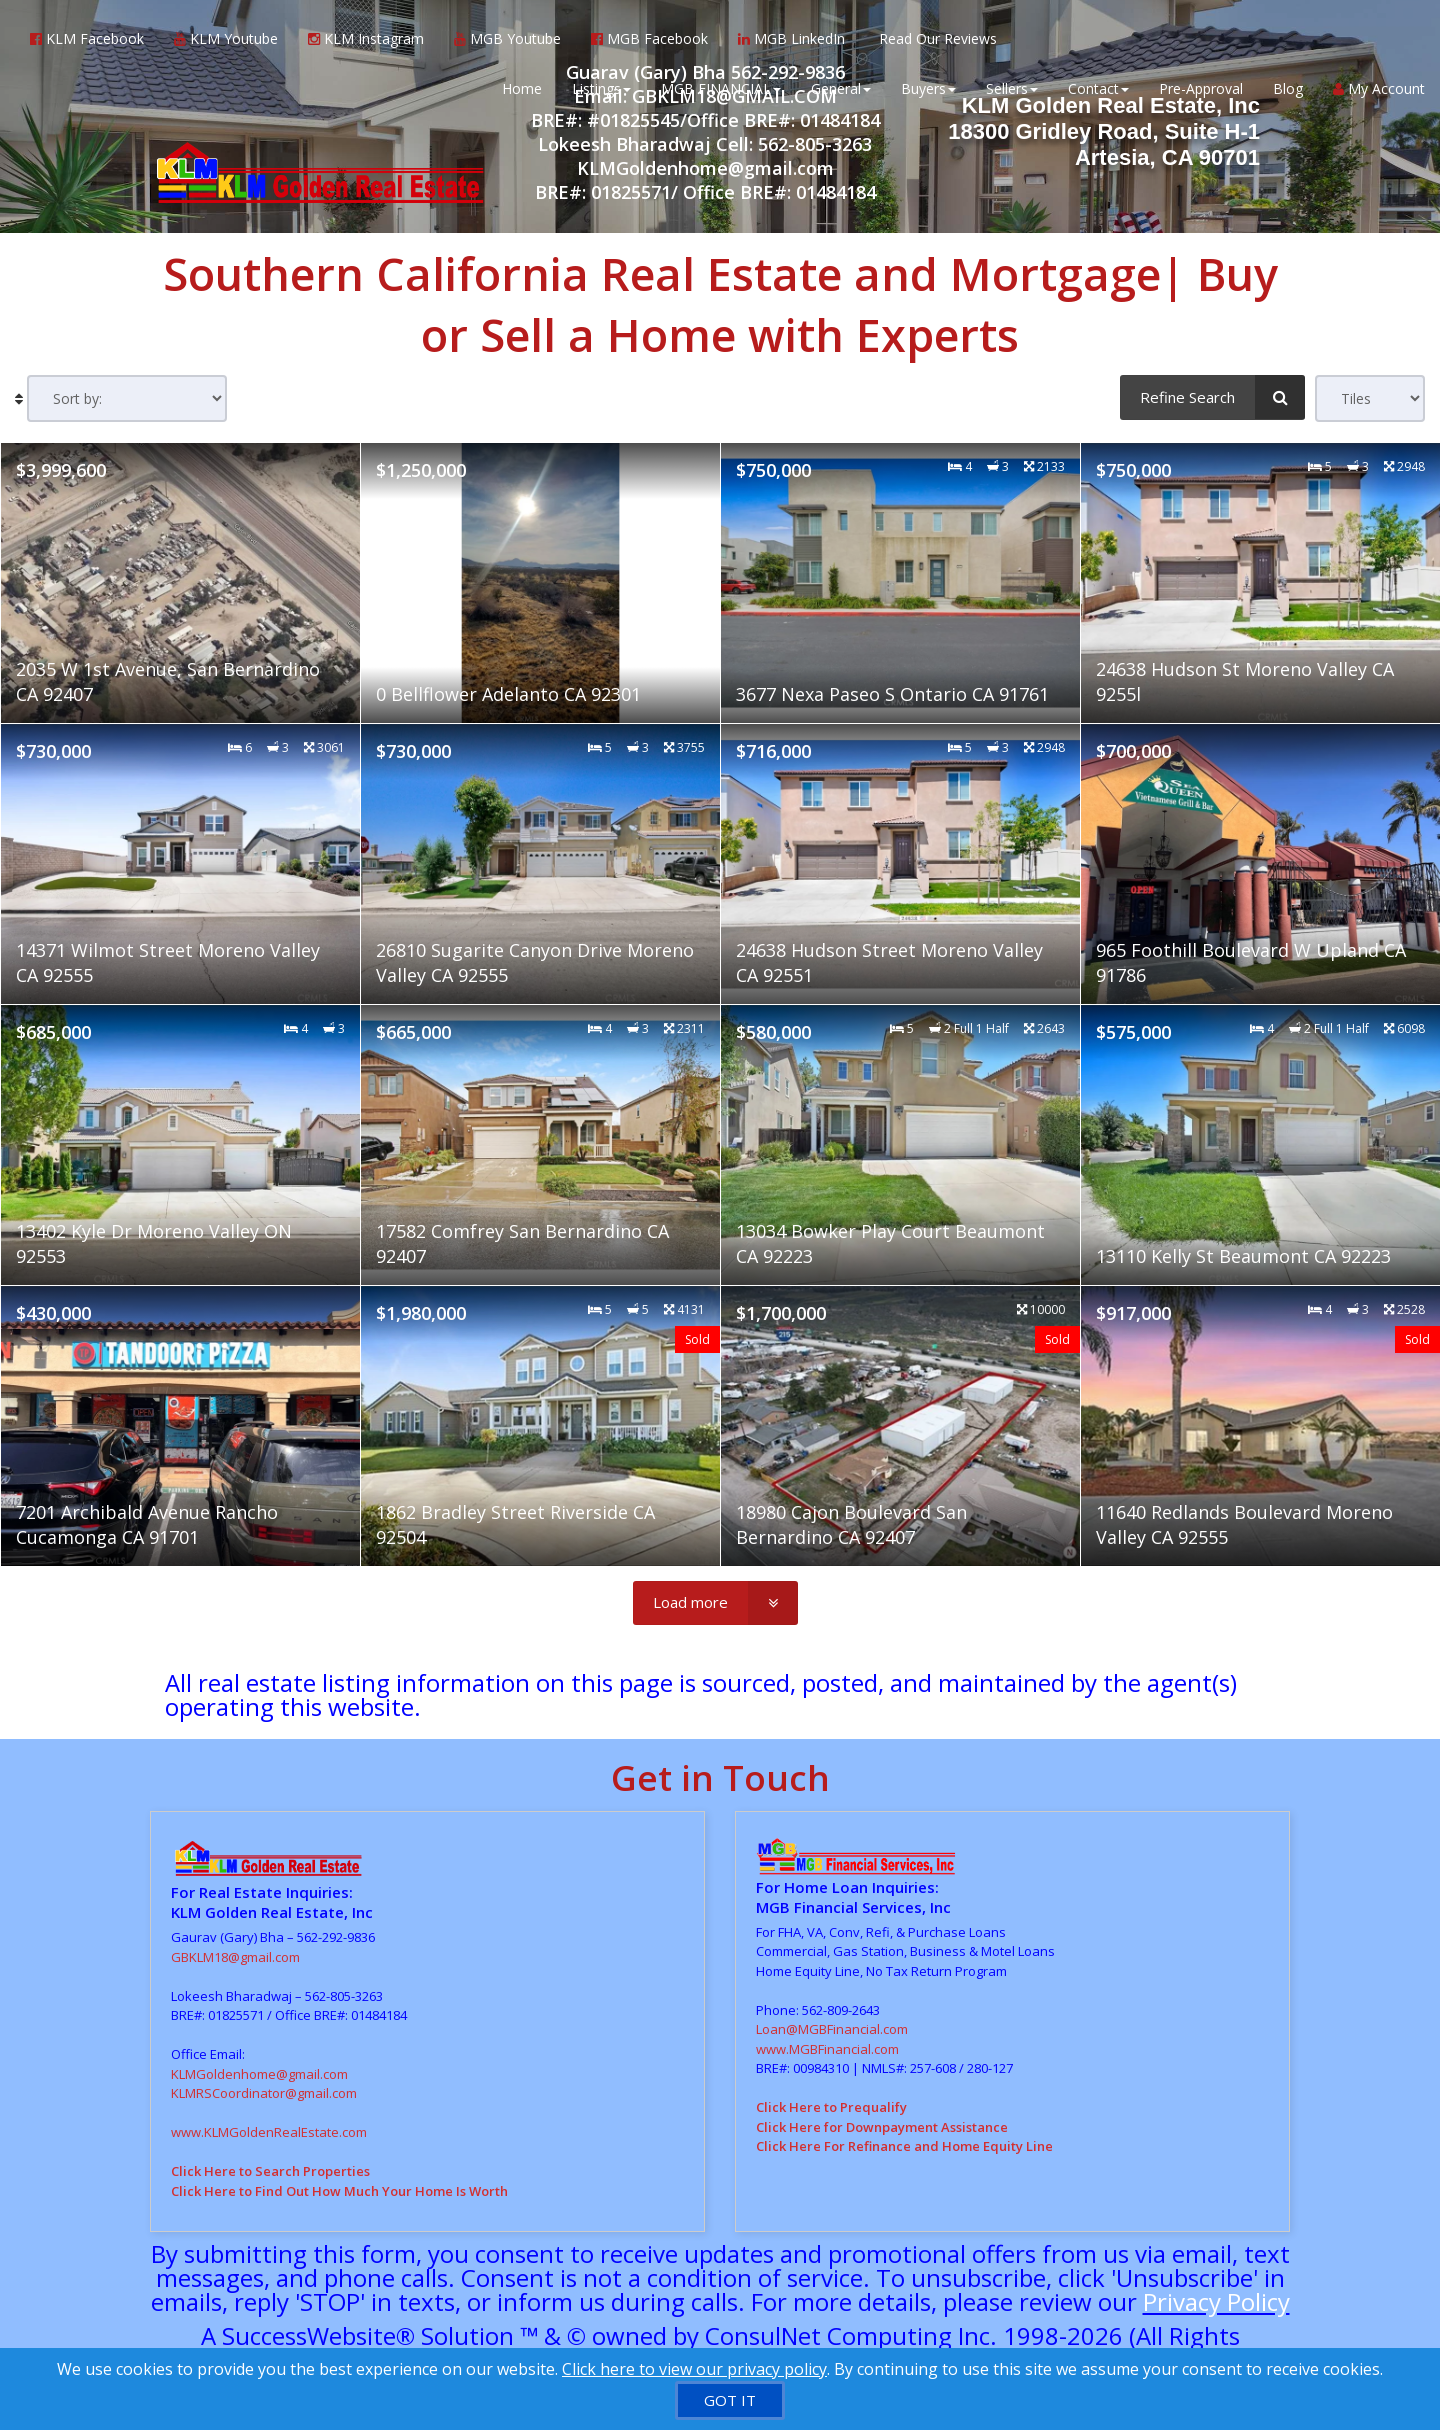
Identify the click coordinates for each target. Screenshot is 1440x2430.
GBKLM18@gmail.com (235, 1957)
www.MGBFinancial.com (827, 2049)
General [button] (841, 89)
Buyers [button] (928, 89)
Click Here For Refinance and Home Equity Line (904, 2146)
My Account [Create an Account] (1379, 89)
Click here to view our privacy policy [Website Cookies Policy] (694, 2369)
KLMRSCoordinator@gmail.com (264, 2093)
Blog (1288, 89)
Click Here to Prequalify (831, 2107)
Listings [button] (601, 89)
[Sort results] (127, 398)
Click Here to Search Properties (270, 2171)
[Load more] (715, 1603)
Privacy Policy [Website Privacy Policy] (1216, 2301)
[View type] (1370, 398)
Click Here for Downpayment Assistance (882, 2127)
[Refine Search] (1212, 397)
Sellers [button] (1012, 89)
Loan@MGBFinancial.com (832, 2029)
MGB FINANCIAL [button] (721, 89)
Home (522, 89)
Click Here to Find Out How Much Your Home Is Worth (339, 2191)
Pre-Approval (1201, 89)
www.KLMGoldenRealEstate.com (269, 2132)
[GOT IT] (730, 2400)
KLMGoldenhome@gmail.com (259, 2074)
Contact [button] (1098, 89)
